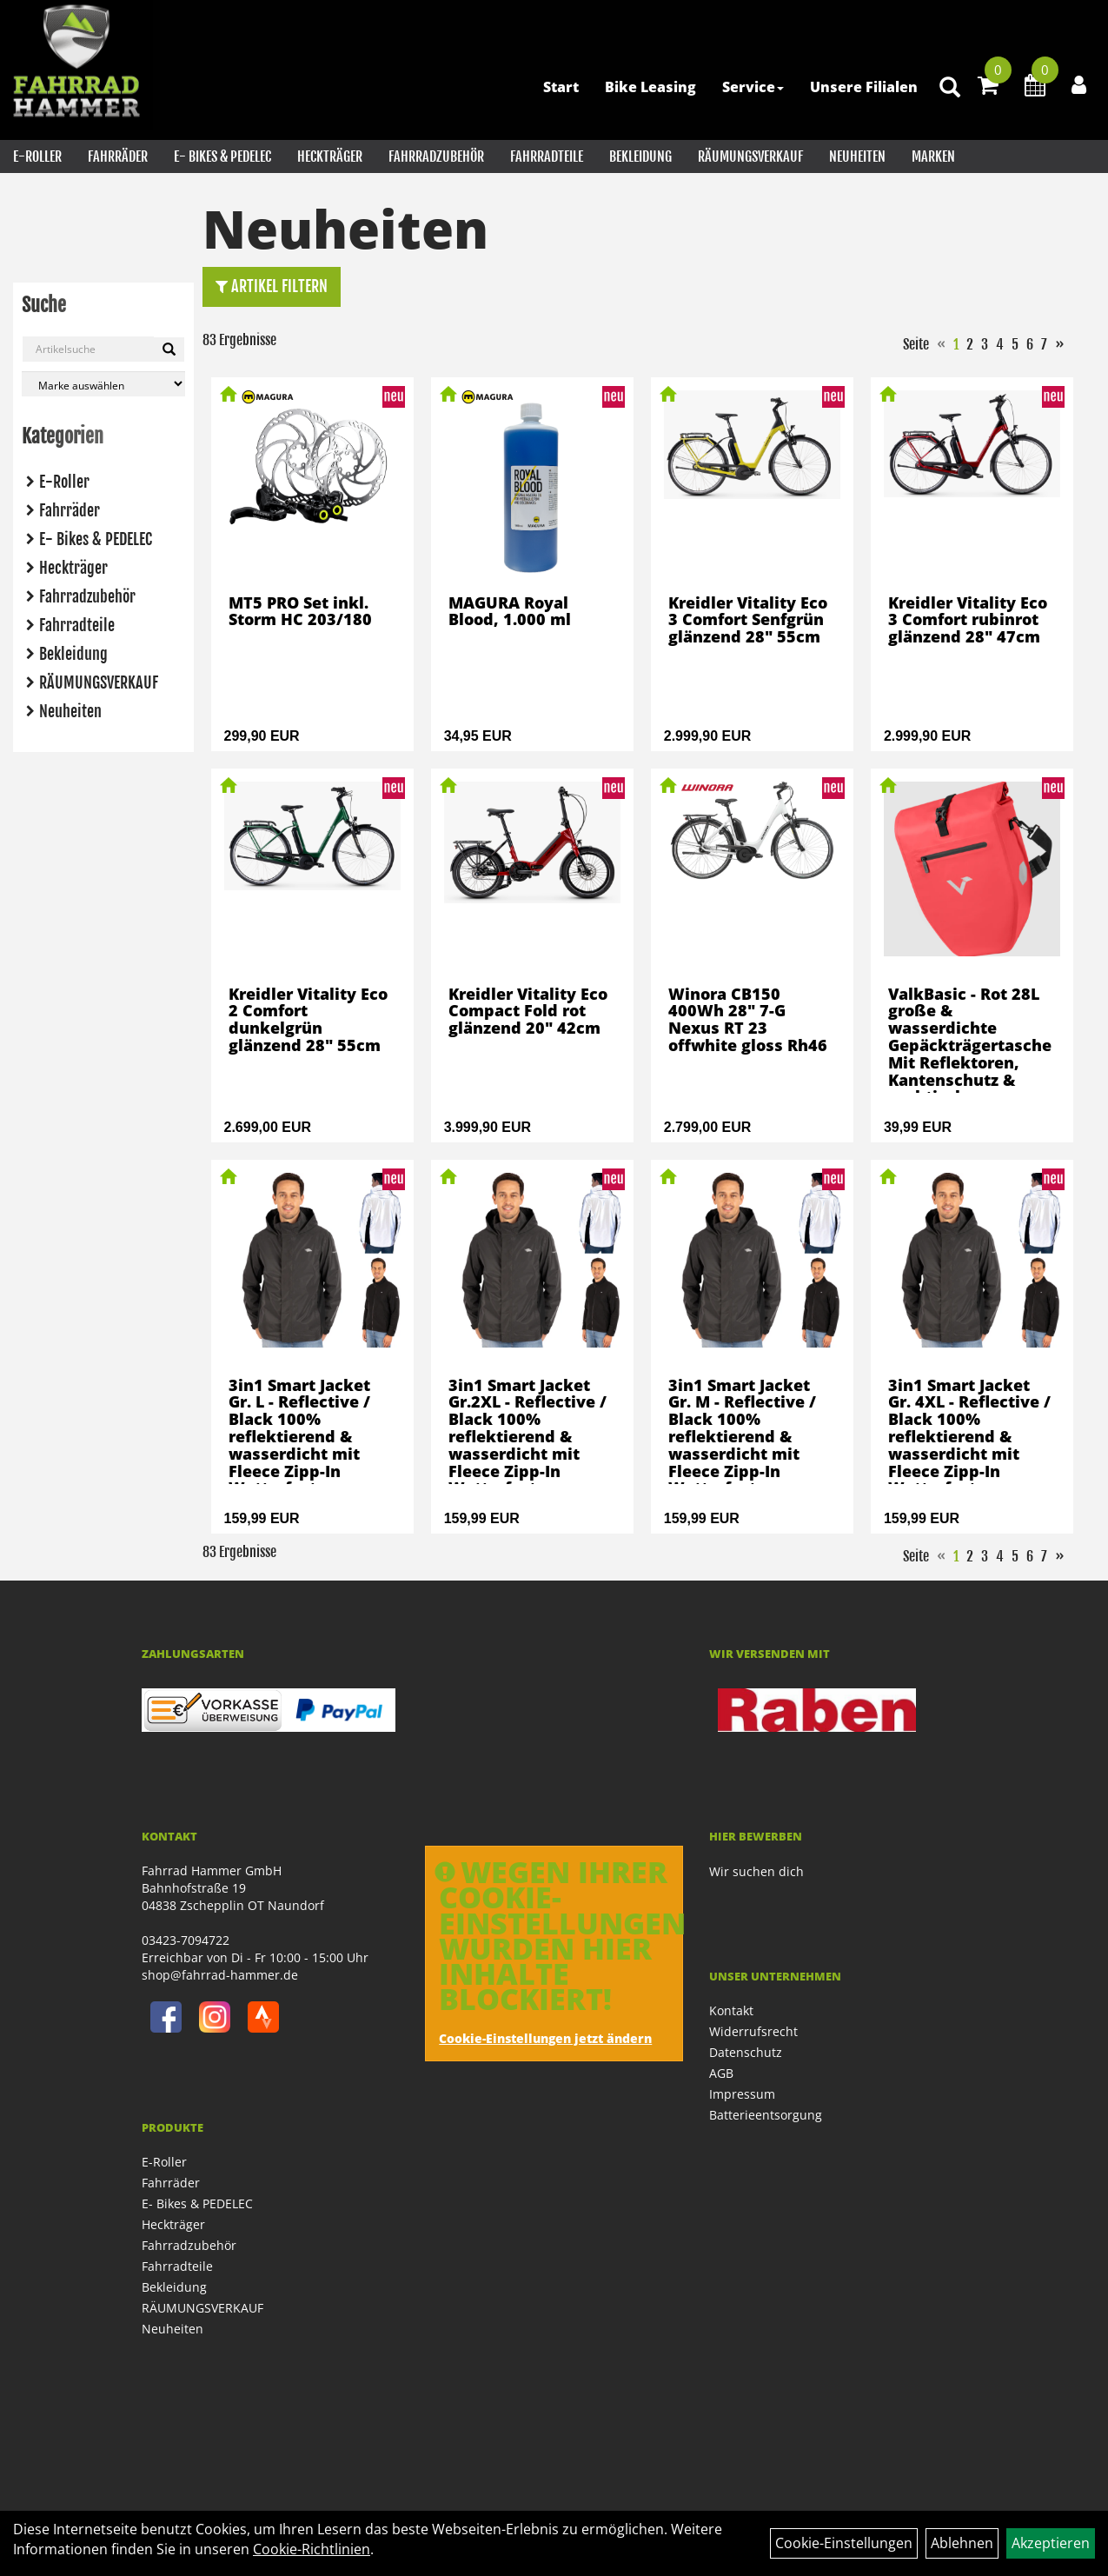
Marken (933, 156)
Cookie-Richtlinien (311, 2549)
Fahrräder (118, 156)
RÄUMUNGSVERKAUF (750, 156)
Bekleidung (640, 156)
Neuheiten (857, 156)
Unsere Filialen (864, 87)
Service (753, 87)
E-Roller (37, 156)
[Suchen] (169, 349)
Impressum (742, 2094)
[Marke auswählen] (103, 383)
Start (561, 87)
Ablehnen (962, 2543)
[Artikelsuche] (949, 88)
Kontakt (731, 2010)
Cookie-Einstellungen (843, 2543)
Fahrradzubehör (436, 156)
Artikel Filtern (272, 286)
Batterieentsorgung (765, 2115)
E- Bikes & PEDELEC (222, 156)
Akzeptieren (1051, 2543)
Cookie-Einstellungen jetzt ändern (545, 2038)
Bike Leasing (650, 87)
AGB (721, 2073)
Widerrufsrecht (753, 2031)
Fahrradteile (546, 156)
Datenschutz (745, 2052)
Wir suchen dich (756, 1871)
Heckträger (329, 156)
